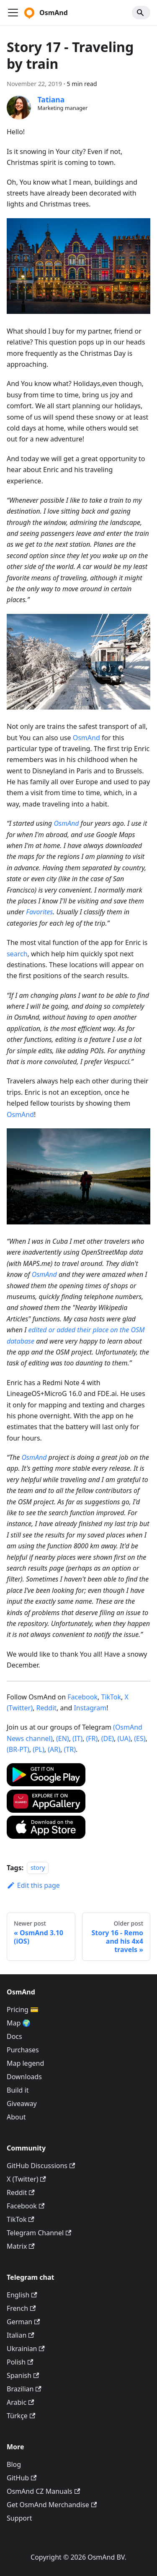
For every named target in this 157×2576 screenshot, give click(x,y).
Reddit (46, 1707)
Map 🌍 (19, 2023)
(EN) (62, 1738)
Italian (20, 2335)
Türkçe (21, 2415)
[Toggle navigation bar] (13, 12)
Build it (17, 2090)
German (23, 2321)
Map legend (25, 2063)
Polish (20, 2362)
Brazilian (24, 2388)
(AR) (54, 1749)
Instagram (90, 1707)
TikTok (111, 1697)
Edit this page (33, 1885)
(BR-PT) (18, 1749)
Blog (14, 2464)
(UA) (123, 1738)
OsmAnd (86, 737)
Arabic (20, 2402)
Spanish (23, 2375)
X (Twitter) (26, 2179)
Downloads (24, 2076)
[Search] (141, 12)
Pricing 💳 (23, 2009)
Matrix (21, 2246)
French (21, 2308)
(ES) (139, 1738)
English (22, 2294)
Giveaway (22, 2103)
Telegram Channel (39, 2232)
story (38, 1868)
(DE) (107, 1738)
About (16, 2117)
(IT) (77, 1738)
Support (19, 2518)
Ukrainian (26, 2348)
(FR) (92, 1738)
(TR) (70, 1749)
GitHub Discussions (41, 2165)
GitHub (21, 2477)
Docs (14, 2036)
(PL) (38, 1749)
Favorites (39, 911)
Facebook (82, 1697)
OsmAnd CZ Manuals (43, 2491)
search (17, 953)
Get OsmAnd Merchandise (52, 2504)
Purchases (23, 2049)
